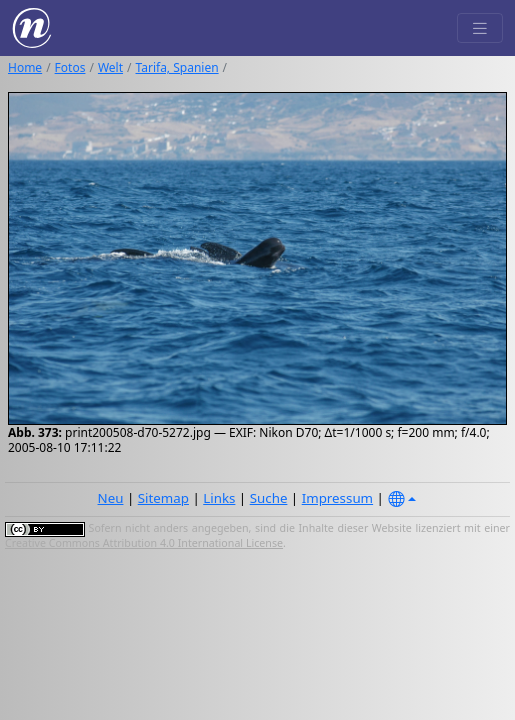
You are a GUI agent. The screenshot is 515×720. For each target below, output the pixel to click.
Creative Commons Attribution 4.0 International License (144, 543)
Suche (269, 498)
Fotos (70, 67)
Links (219, 498)
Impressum (337, 498)
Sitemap (163, 498)
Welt (110, 67)
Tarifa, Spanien (177, 67)
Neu (111, 498)
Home (25, 67)
